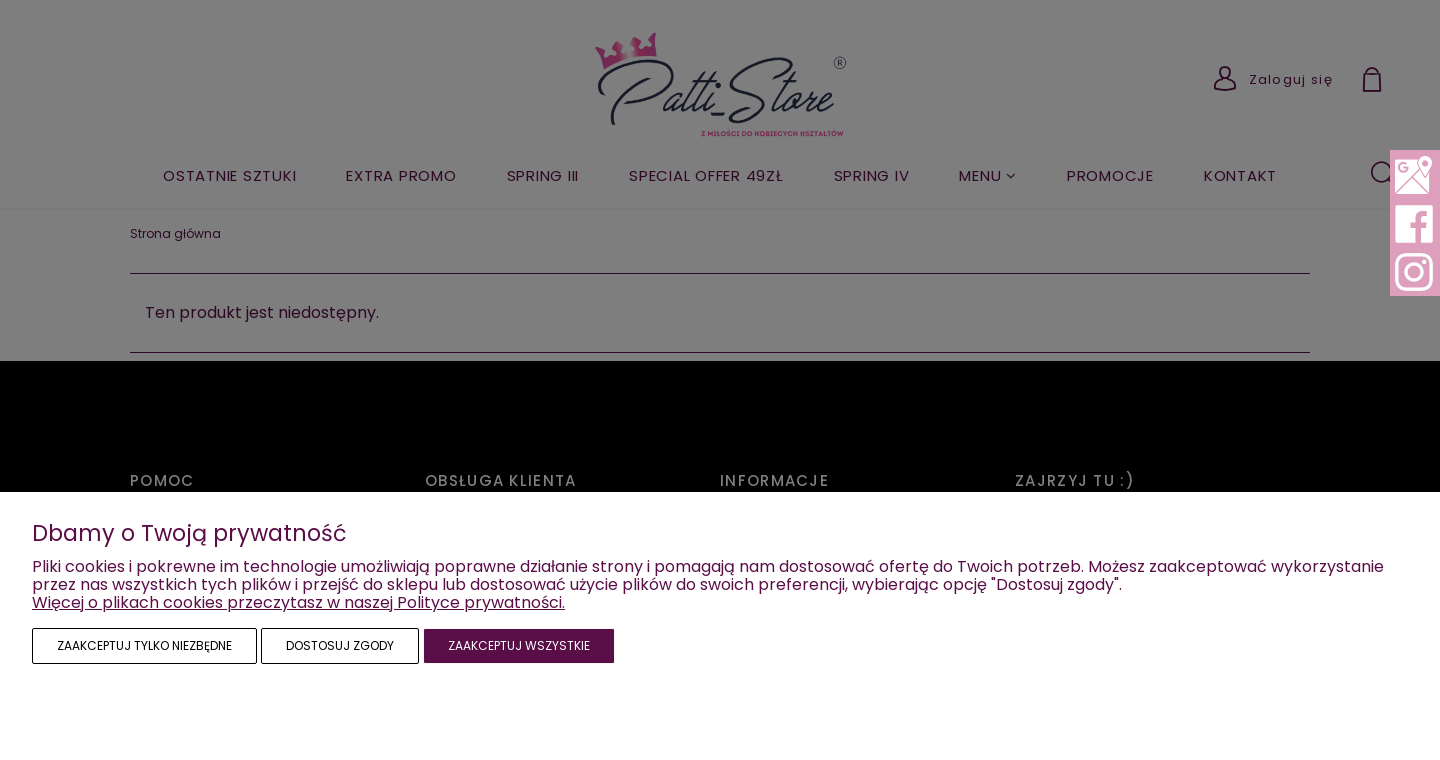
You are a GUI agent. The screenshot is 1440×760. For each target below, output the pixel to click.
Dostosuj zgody (340, 645)
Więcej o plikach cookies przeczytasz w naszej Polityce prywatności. (298, 602)
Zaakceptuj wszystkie (519, 645)
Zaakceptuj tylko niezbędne (144, 645)
